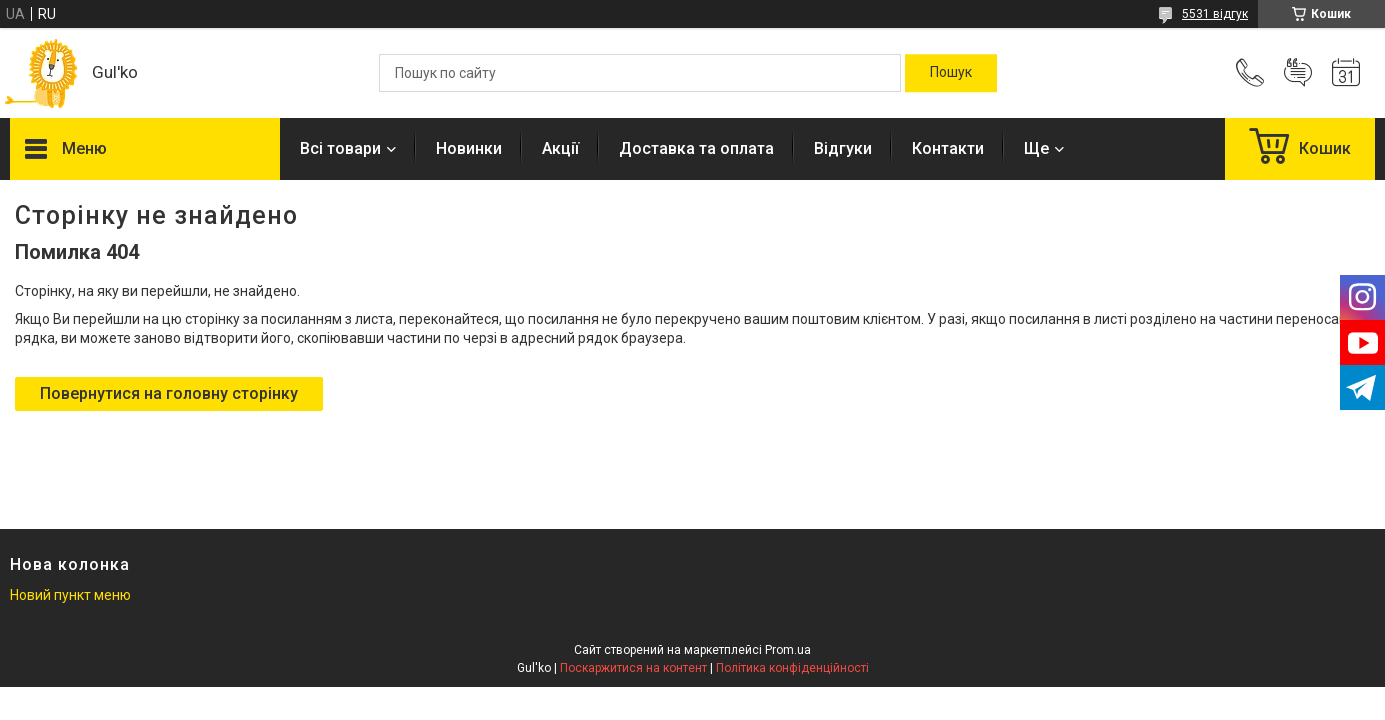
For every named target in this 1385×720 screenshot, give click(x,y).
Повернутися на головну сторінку (169, 393)
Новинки (469, 148)
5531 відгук (1215, 14)
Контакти (948, 148)
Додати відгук (1298, 73)
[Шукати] (951, 73)
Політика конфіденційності (792, 668)
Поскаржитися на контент (633, 668)
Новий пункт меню (70, 595)
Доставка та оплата (696, 148)
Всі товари (340, 148)
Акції (560, 148)
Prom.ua (788, 650)
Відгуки (843, 148)
